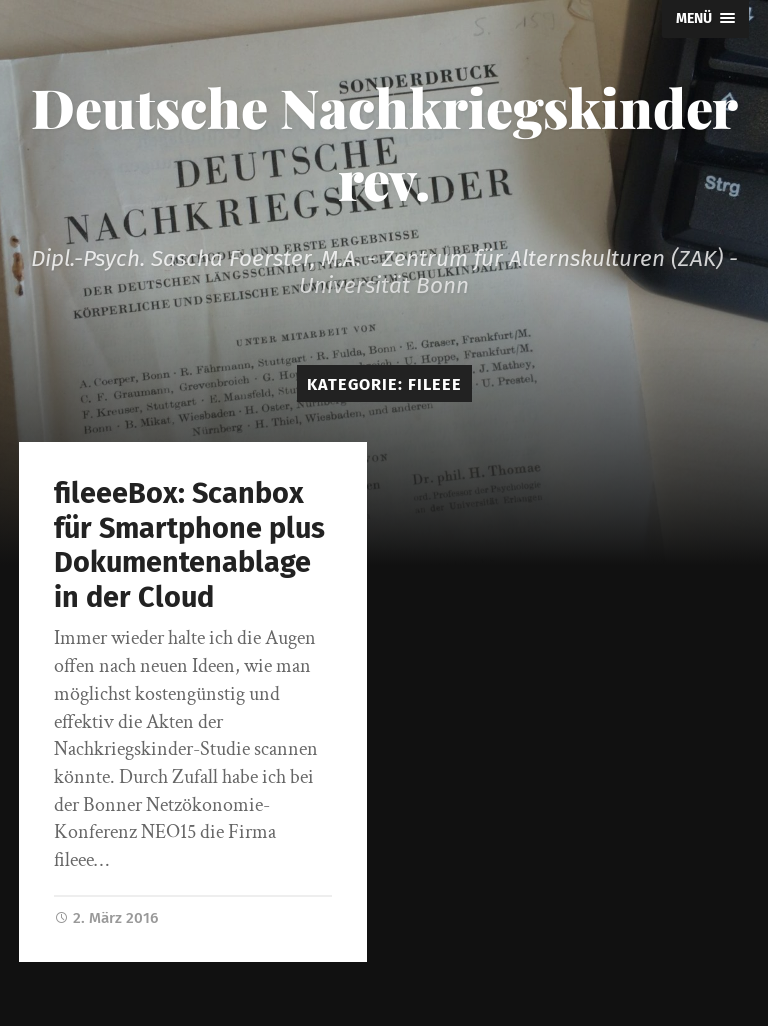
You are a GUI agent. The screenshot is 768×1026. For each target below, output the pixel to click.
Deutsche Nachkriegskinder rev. (384, 143)
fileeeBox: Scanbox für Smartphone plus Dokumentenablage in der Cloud (189, 545)
